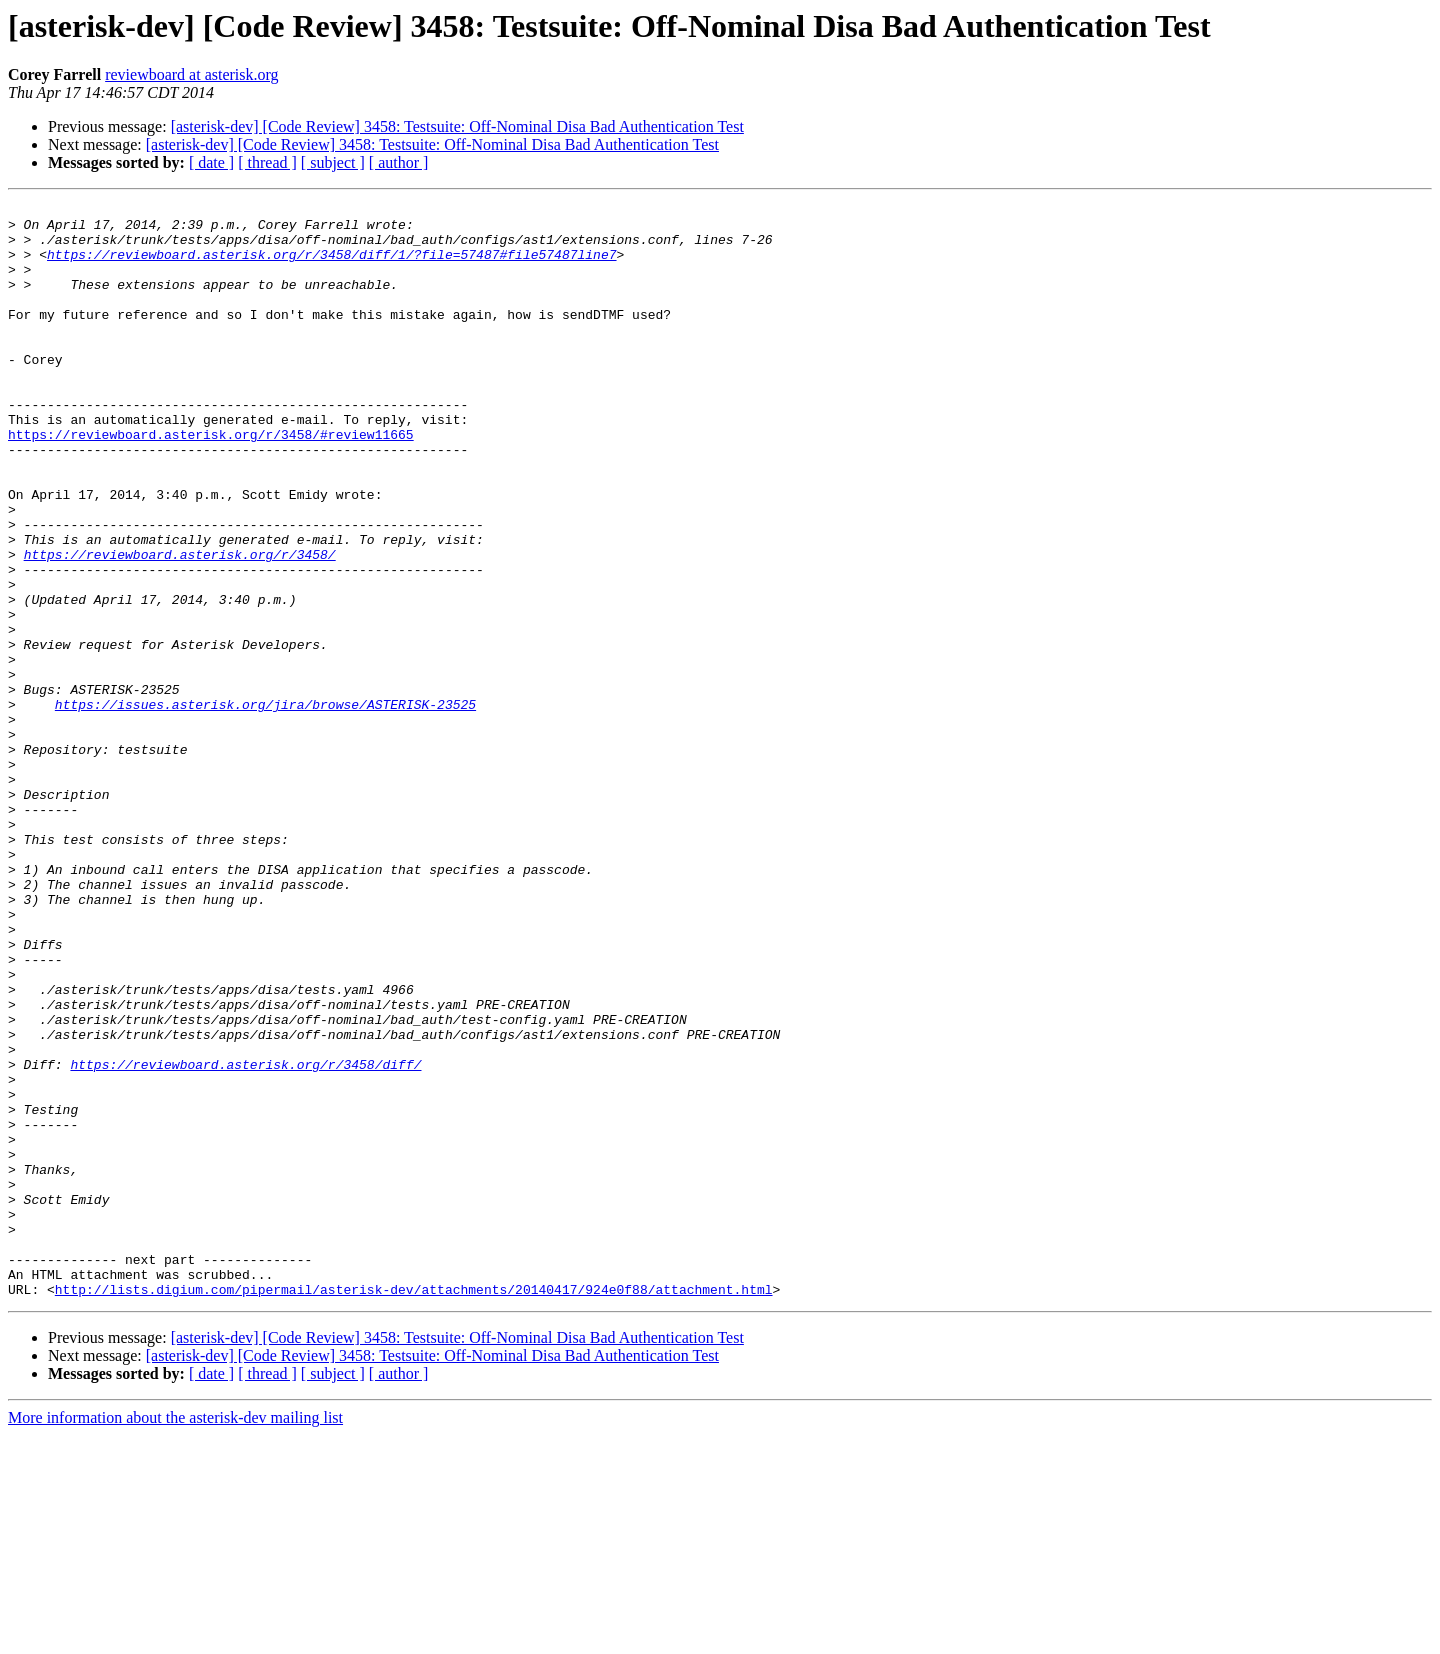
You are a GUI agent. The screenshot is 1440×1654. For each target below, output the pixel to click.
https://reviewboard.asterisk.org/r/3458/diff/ (245, 1238)
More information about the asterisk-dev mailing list (175, 1636)
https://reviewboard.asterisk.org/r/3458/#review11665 (211, 482)
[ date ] (211, 162)
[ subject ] (333, 162)
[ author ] (399, 162)
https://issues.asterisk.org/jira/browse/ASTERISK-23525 (265, 806)
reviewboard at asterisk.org (191, 74)
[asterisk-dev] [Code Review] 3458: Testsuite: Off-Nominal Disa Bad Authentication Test (457, 126)
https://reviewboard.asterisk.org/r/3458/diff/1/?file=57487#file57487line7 (331, 266)
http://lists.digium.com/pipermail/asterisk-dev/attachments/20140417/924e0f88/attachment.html (414, 1508)
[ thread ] (267, 162)
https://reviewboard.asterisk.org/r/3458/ (180, 626)
